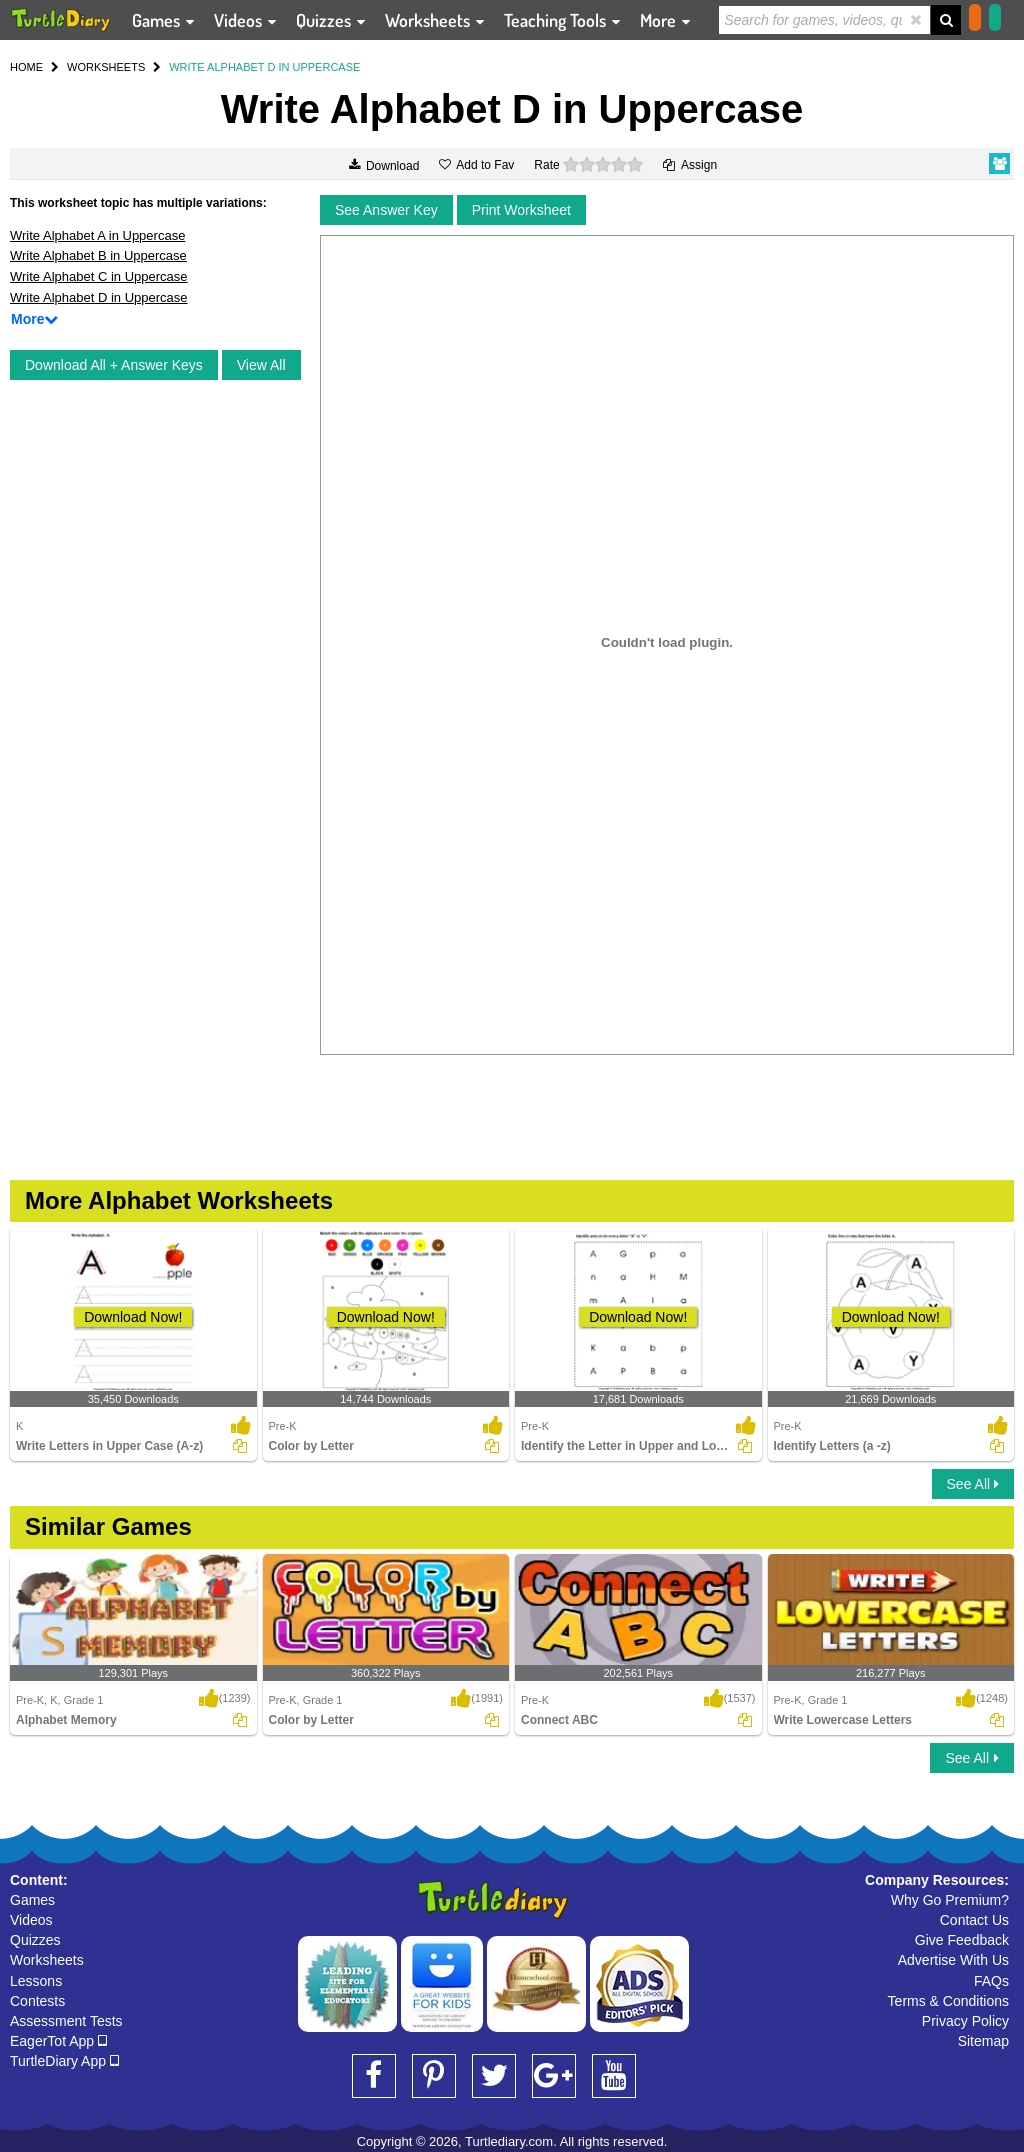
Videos (31, 1920)
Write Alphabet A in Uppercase (97, 235)
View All (261, 365)
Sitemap (983, 2041)
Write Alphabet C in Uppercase (99, 276)
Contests (37, 2001)
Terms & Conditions (948, 2001)
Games (32, 1900)
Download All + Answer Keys (114, 365)
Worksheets (47, 1960)
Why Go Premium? (950, 1900)
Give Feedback (962, 1940)
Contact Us (974, 1920)
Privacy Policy (965, 2021)
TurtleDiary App (64, 2061)
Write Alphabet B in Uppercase (98, 255)
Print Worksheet (521, 210)
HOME (26, 67)
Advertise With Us (953, 1960)
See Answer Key (386, 210)
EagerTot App (58, 2041)
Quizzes (35, 1940)
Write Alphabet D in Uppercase (99, 297)
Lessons (36, 1981)
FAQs (991, 1981)
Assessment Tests (66, 2021)
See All (973, 1484)
